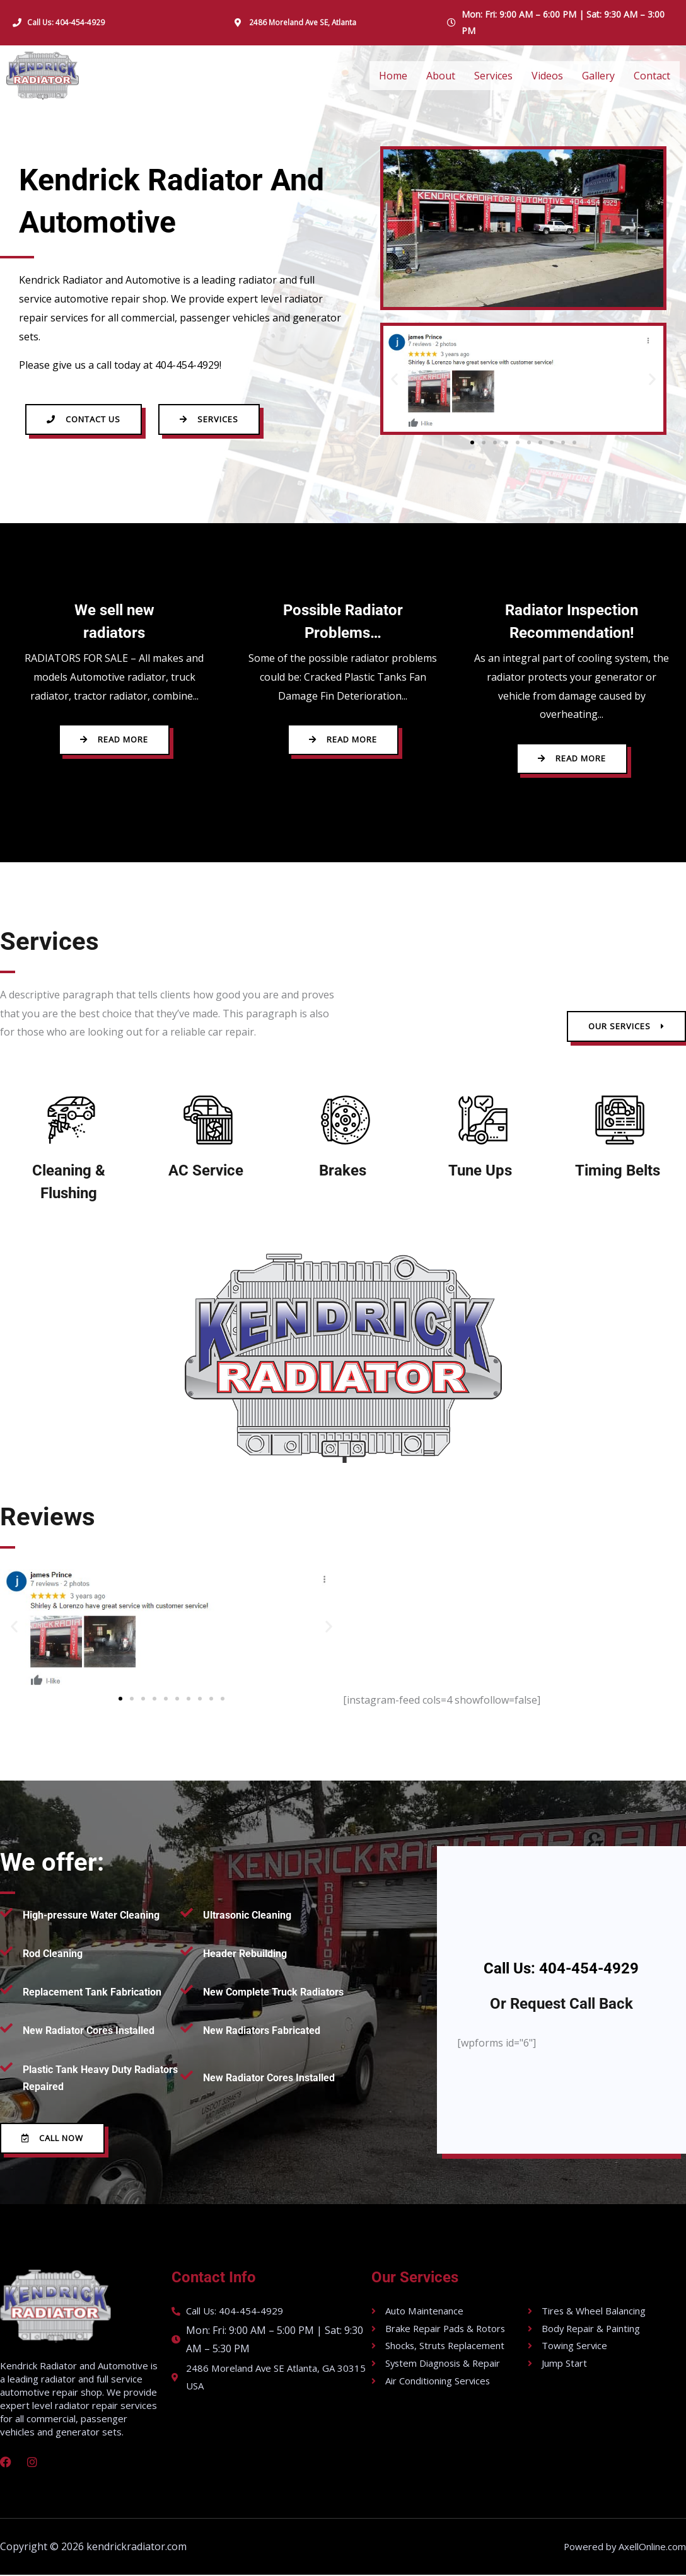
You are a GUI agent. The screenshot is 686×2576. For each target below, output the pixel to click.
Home (393, 76)
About (440, 76)
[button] (394, 378)
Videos (547, 76)
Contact (652, 76)
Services (493, 76)
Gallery (598, 76)
